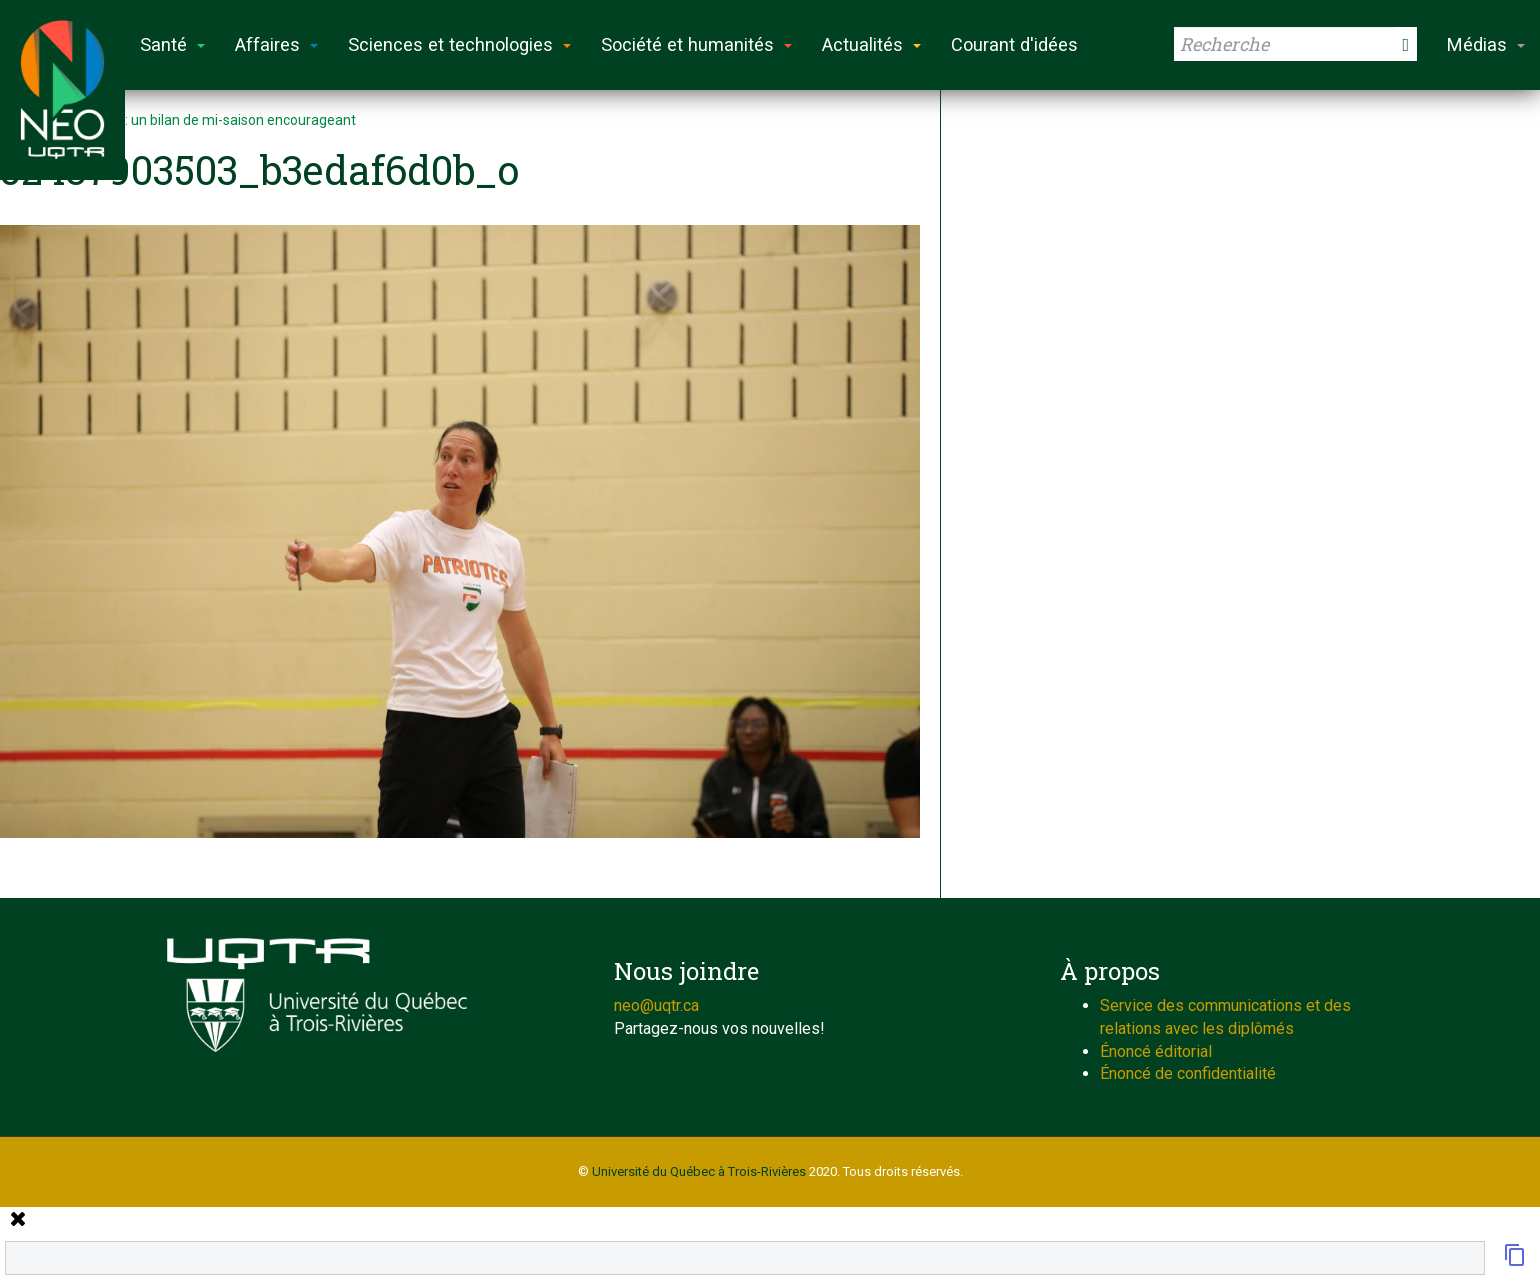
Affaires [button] (276, 44)
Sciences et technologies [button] (459, 44)
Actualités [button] (871, 44)
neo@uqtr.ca (656, 1005)
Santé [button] (172, 44)
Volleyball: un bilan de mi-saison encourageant (210, 120)
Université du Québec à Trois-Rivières (699, 1171)
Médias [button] (1486, 44)
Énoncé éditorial (1156, 1051)
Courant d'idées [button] (1014, 44)
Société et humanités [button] (696, 44)
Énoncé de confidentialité (1188, 1073)
